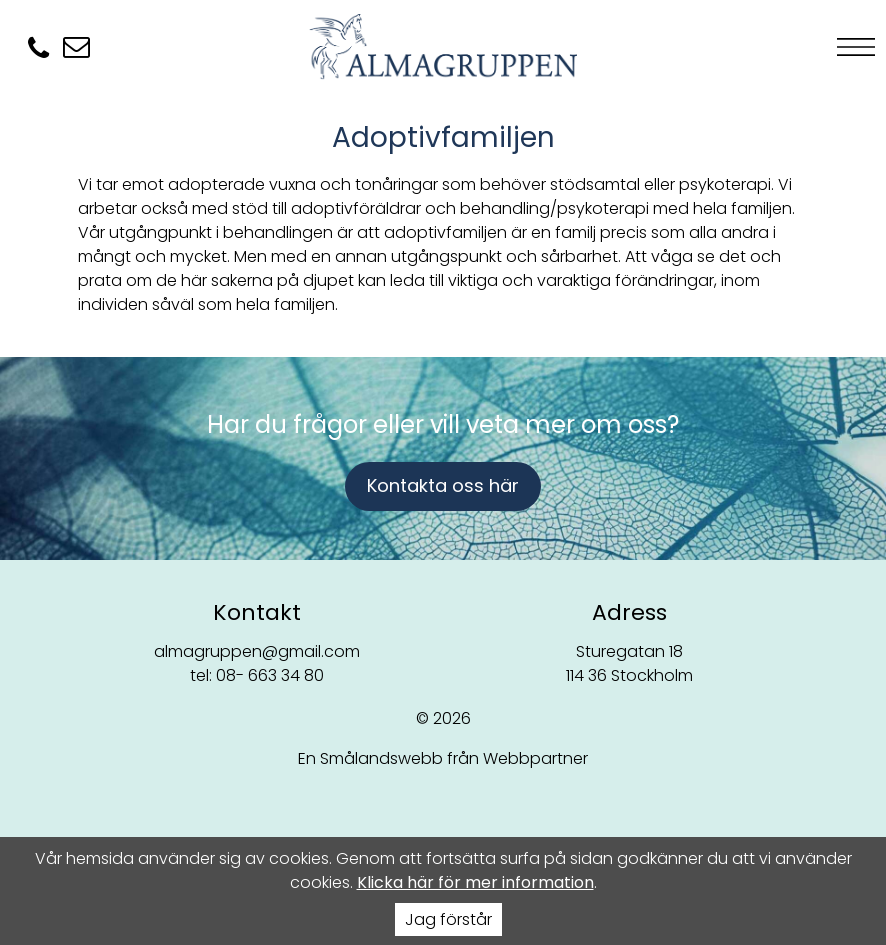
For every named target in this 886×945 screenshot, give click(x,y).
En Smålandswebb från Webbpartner (443, 758)
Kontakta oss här (443, 485)
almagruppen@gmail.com (257, 651)
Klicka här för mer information (475, 882)
